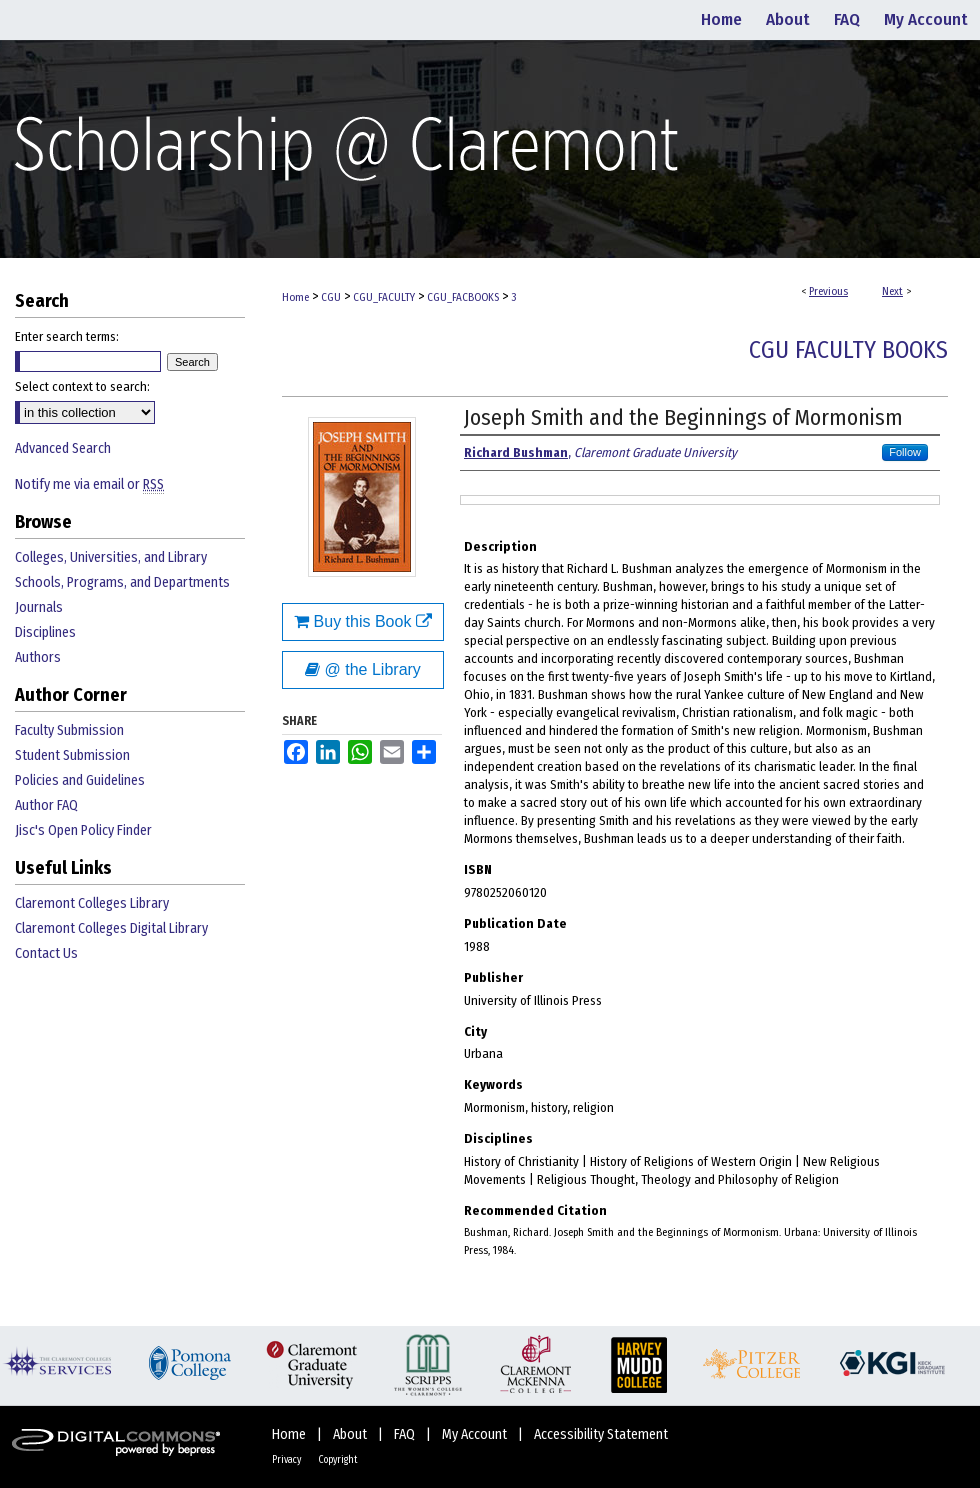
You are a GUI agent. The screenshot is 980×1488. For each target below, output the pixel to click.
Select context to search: (82, 386)
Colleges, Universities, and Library (111, 557)
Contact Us (46, 953)
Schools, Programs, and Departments (122, 582)
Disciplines (45, 632)
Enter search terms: (67, 336)
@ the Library (363, 669)
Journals (39, 607)
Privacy (287, 1460)
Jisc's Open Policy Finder (83, 830)
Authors (38, 657)
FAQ (406, 1434)
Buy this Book (363, 621)
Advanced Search (63, 448)
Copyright (338, 1460)
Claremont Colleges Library (92, 903)
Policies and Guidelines (80, 780)
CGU (331, 297)
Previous (828, 291)
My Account (476, 1434)
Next (892, 291)
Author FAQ (46, 805)
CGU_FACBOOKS (463, 297)
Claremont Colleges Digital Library (111, 928)
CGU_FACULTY (384, 297)
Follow (905, 452)
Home (295, 297)
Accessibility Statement (601, 1434)
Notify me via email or (89, 484)
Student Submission (72, 755)
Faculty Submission (69, 730)
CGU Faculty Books (848, 350)
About (351, 1434)
